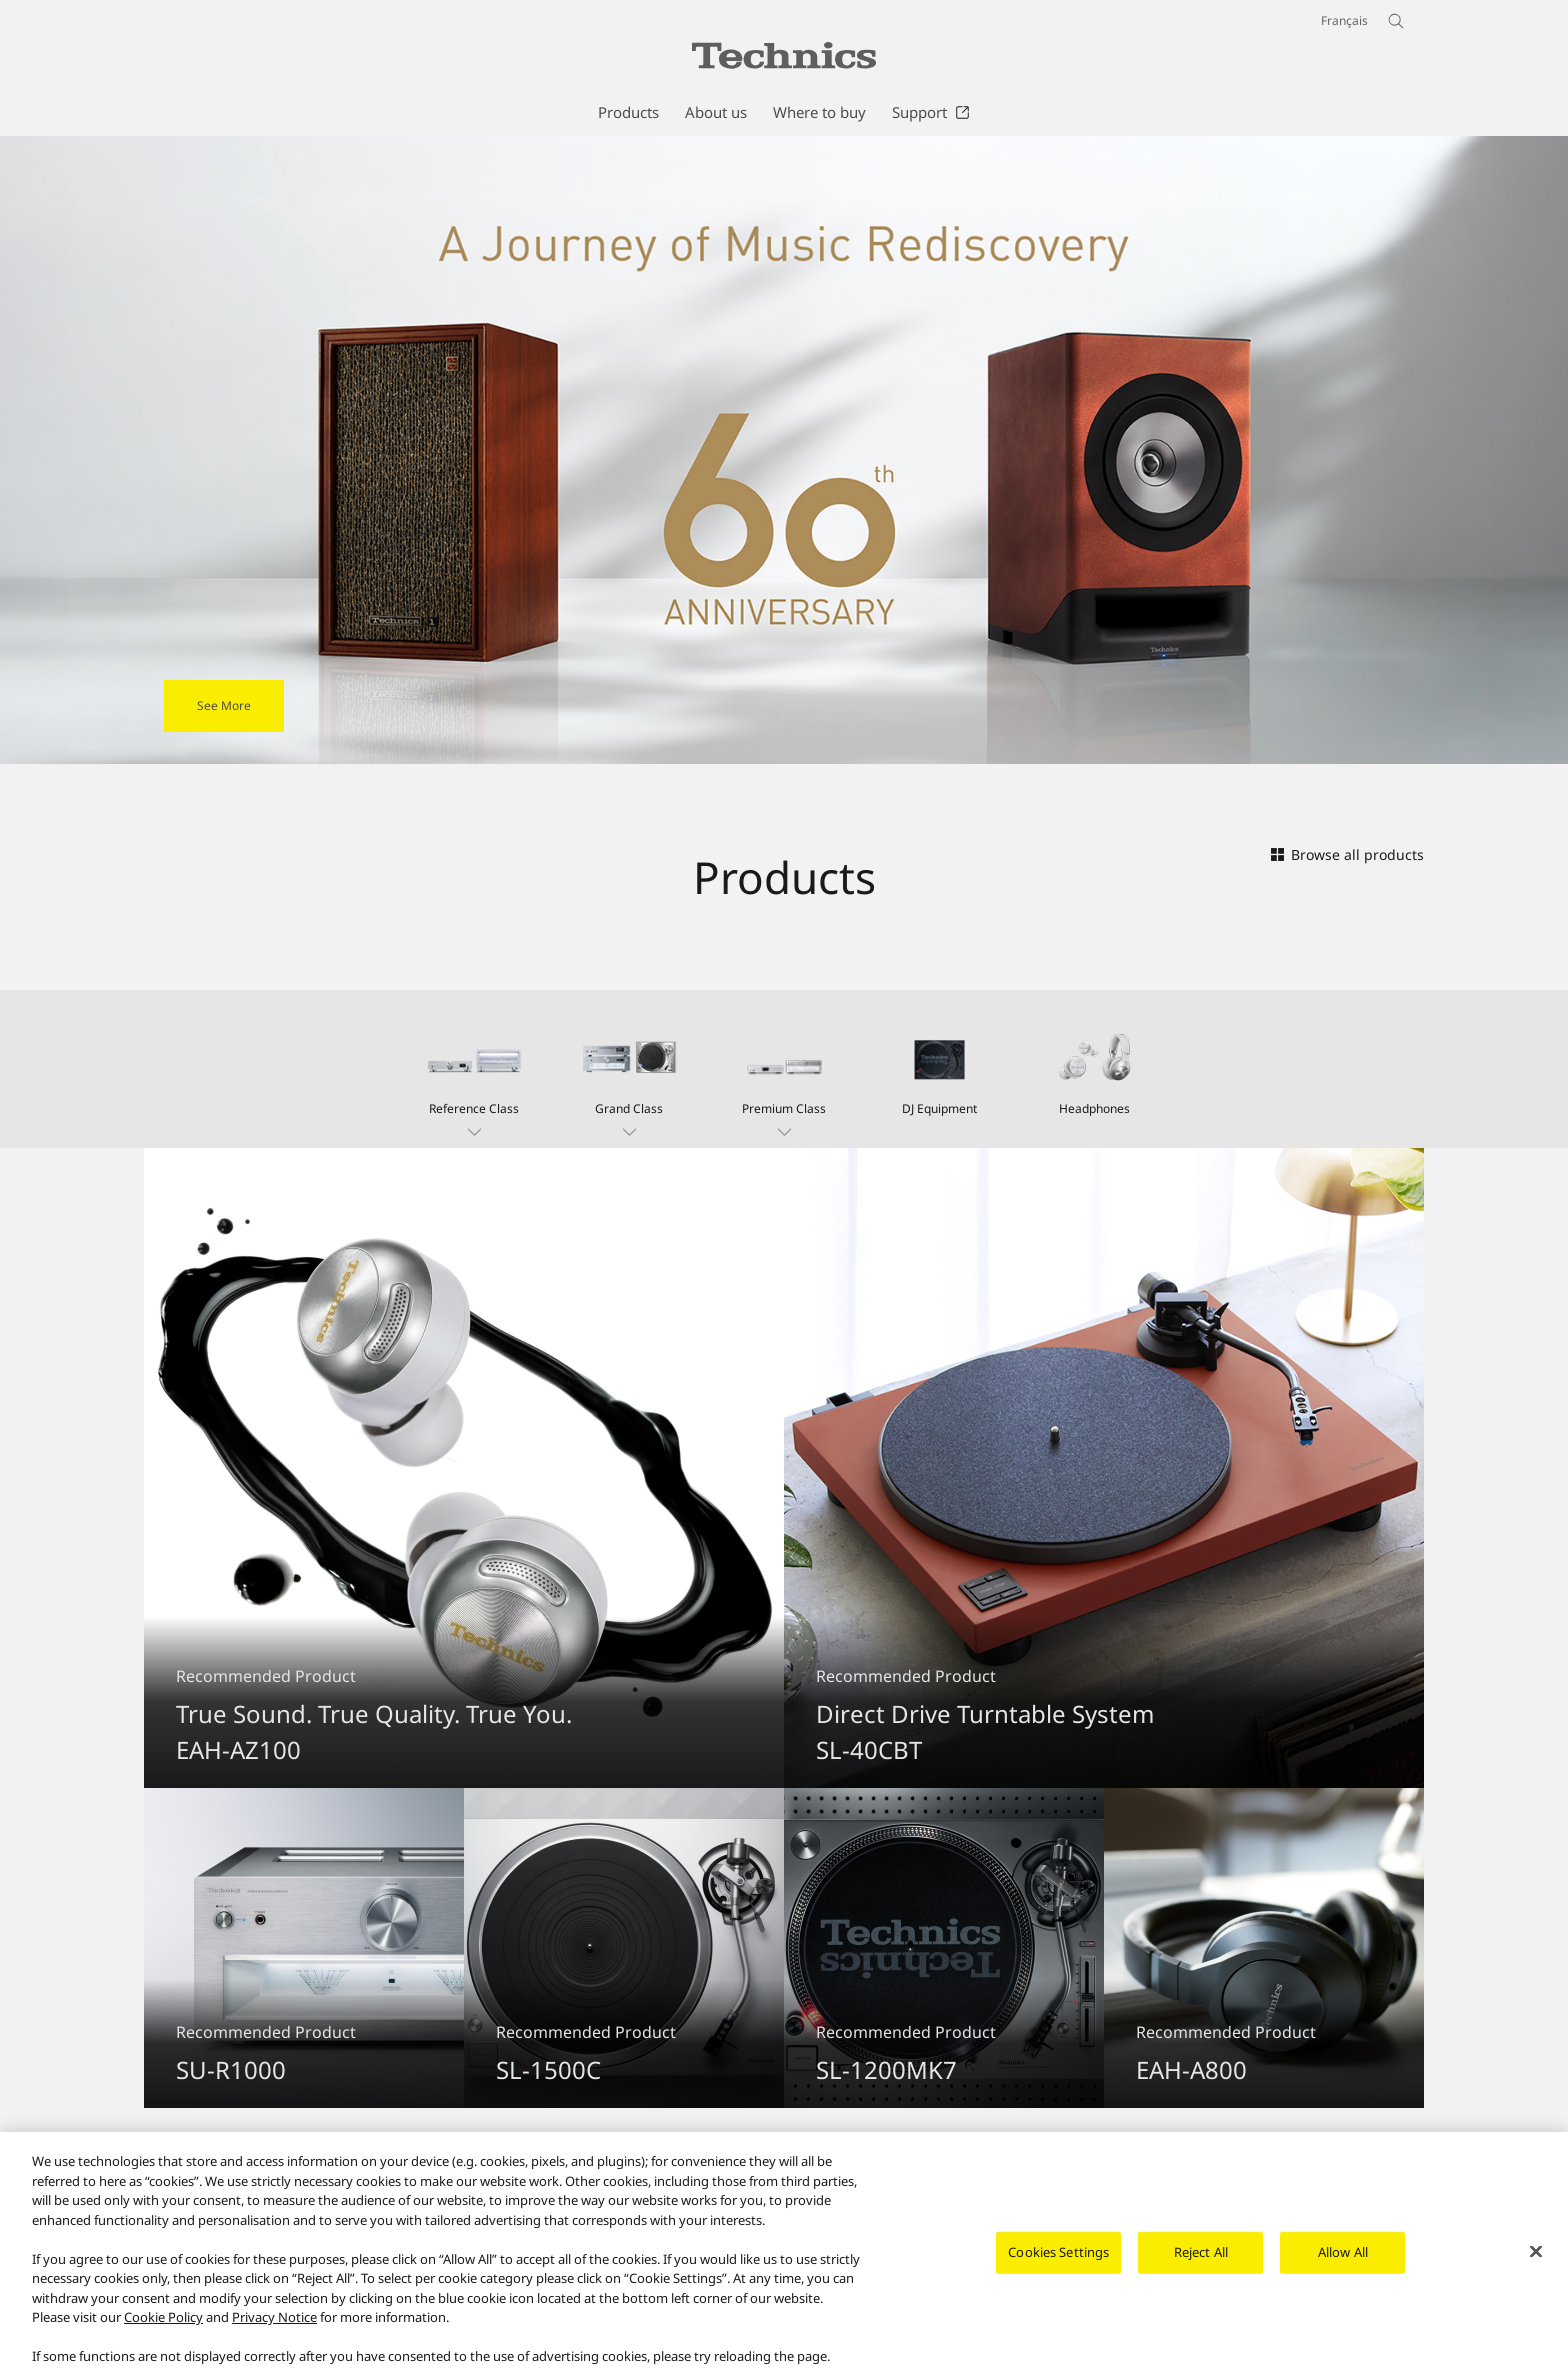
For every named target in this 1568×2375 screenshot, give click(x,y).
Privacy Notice (274, 2327)
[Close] (1536, 2262)
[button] (474, 1069)
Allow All (1343, 2262)
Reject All (1201, 2262)
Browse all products (1347, 854)
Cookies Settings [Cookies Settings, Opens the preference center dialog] (1058, 2262)
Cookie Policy (163, 2327)
